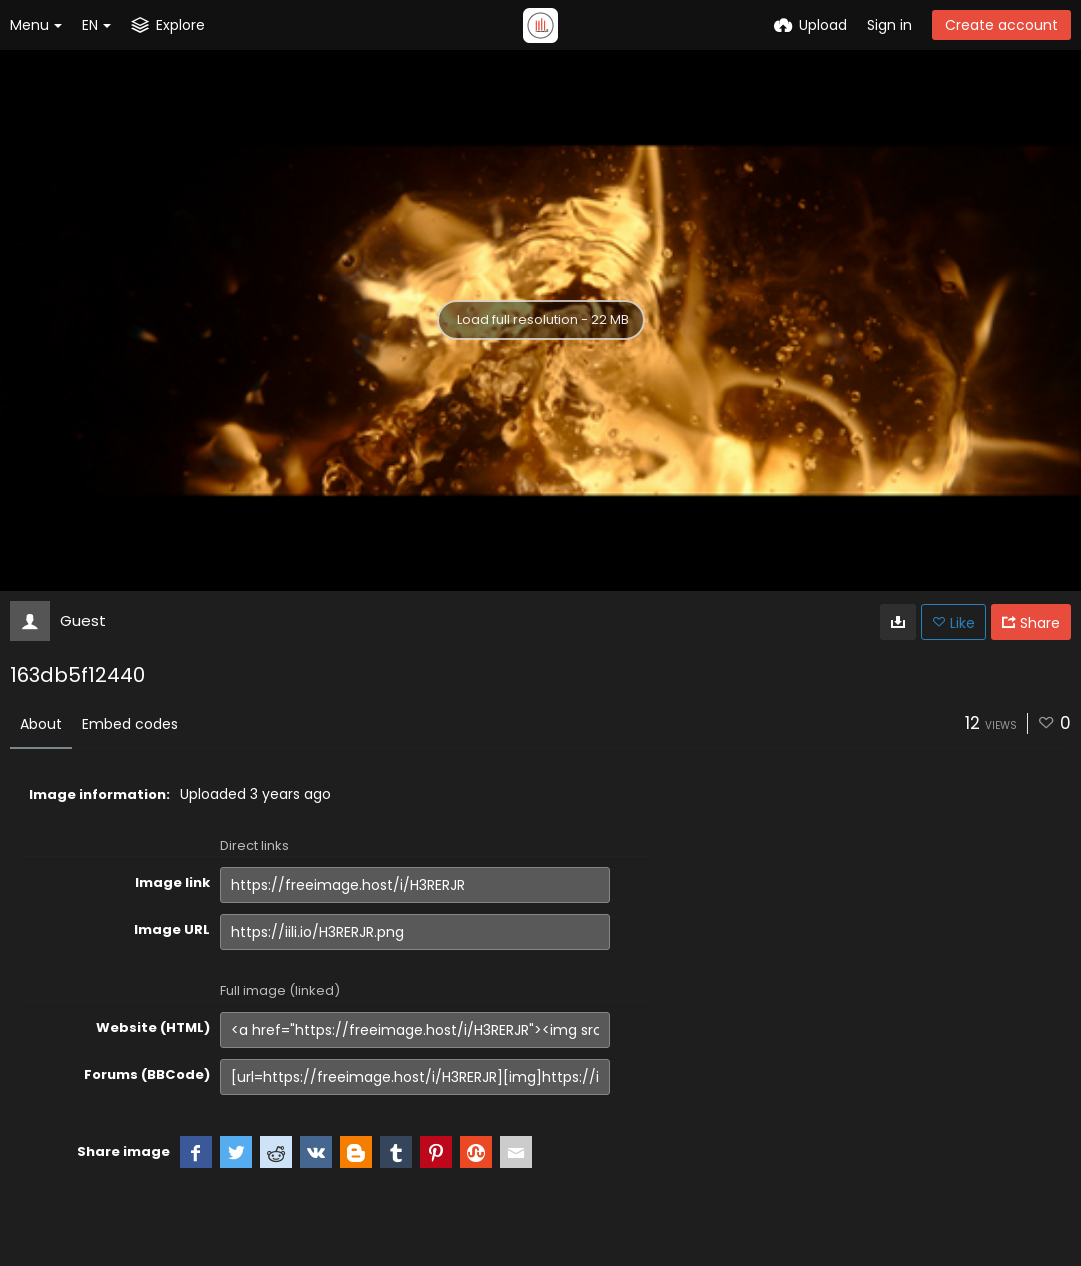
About (41, 724)
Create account (1001, 25)
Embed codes (130, 724)
